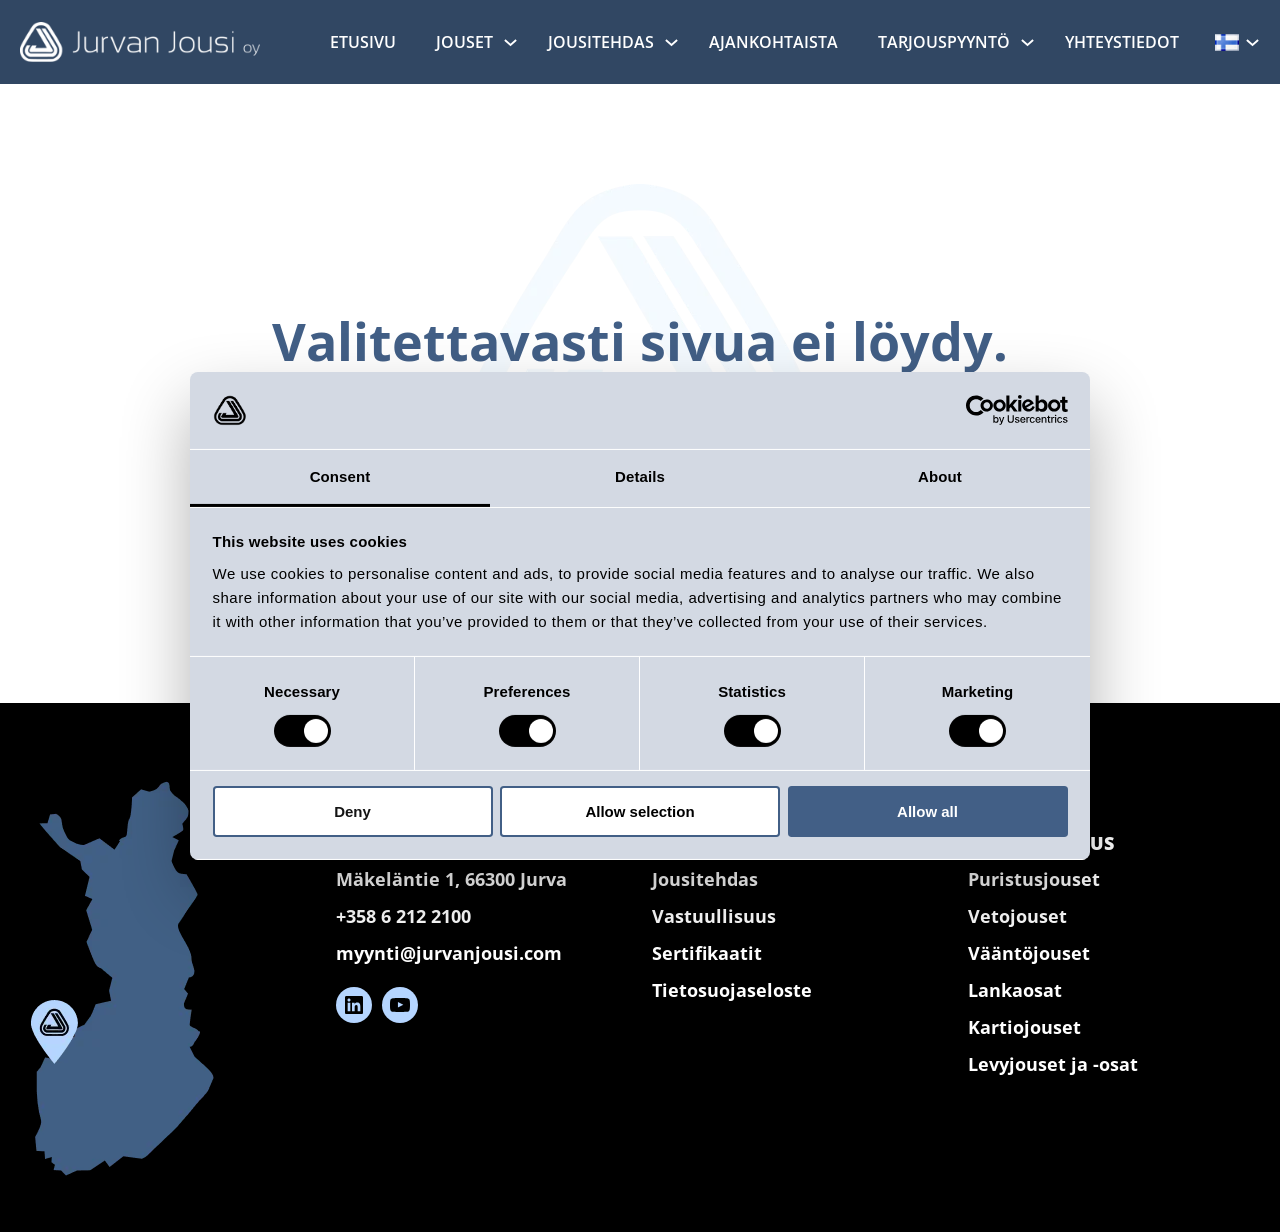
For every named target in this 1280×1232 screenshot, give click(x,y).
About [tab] (940, 476)
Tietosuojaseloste (732, 989)
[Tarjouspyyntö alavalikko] (1027, 41)
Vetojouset (1017, 915)
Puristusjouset (1034, 878)
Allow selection (639, 811)
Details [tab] (640, 476)
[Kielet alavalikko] (1252, 41)
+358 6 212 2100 (403, 915)
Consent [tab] (340, 476)
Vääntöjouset (1029, 952)
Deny (352, 811)
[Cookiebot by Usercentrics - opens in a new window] (980, 410)
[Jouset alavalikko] (510, 41)
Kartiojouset (1024, 1026)
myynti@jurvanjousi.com (449, 952)
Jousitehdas (705, 878)
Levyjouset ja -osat (1053, 1063)
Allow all (927, 811)
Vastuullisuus (714, 915)
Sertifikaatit (707, 952)
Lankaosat (1015, 989)
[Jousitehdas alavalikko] (671, 41)
